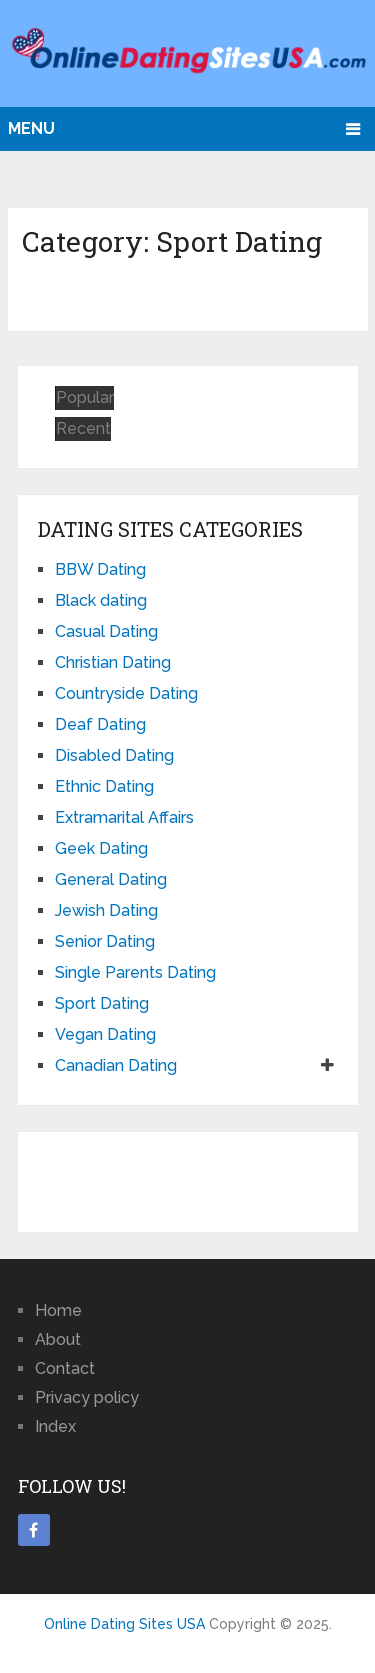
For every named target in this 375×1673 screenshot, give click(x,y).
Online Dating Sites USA (124, 1624)
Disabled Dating (114, 755)
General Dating (111, 879)
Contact (65, 1368)
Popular (85, 397)
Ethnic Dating (104, 786)
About (58, 1339)
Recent (83, 428)
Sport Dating (102, 1003)
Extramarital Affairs (124, 817)
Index (55, 1426)
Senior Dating (105, 941)
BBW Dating (100, 569)
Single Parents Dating (135, 972)
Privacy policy (87, 1397)
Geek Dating (101, 848)
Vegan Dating (105, 1034)
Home (58, 1310)
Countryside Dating (126, 693)
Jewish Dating (106, 910)
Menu (31, 128)
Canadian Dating (116, 1065)
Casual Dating (106, 631)
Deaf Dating (100, 724)
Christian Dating (113, 662)
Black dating (101, 600)
